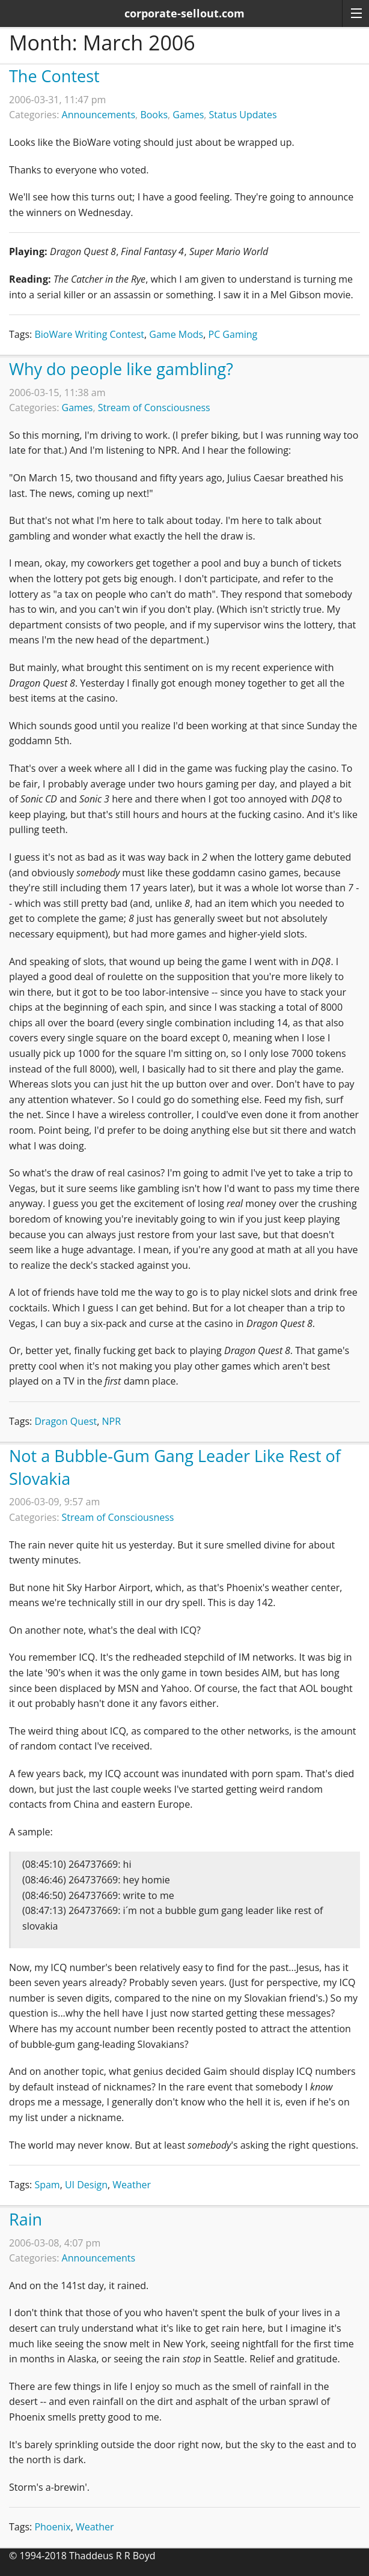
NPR (111, 1421)
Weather (131, 2184)
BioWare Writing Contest (89, 334)
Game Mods (176, 334)
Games (188, 114)
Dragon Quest (65, 1421)
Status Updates (243, 114)
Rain (25, 2219)
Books (154, 114)
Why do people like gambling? (121, 369)
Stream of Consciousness (154, 407)
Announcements (99, 114)
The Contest (54, 76)
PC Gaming (233, 334)
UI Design (86, 2184)
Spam (46, 2184)
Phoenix (52, 2526)
